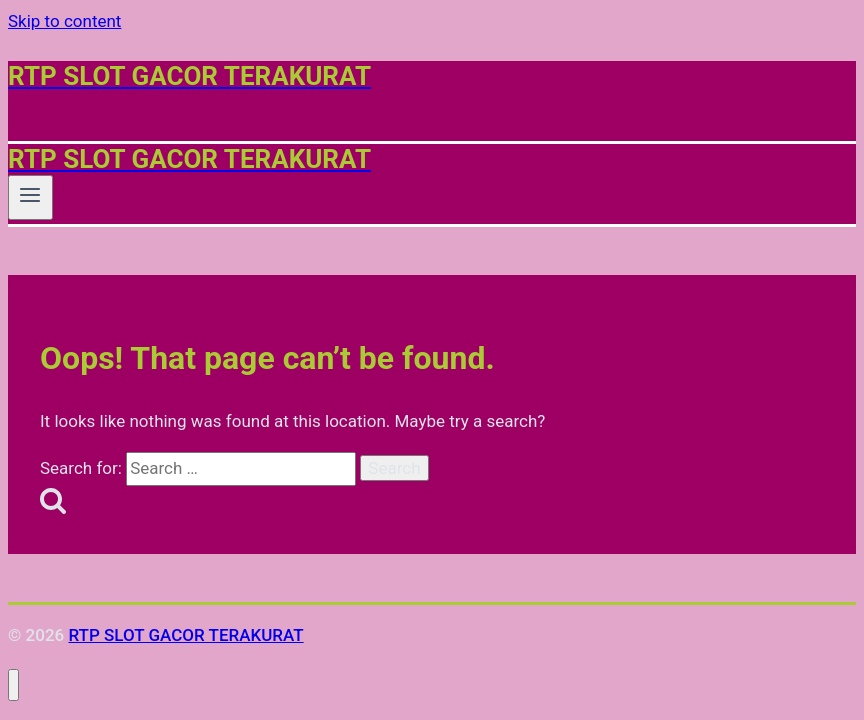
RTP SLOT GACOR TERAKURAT (185, 635)
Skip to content (64, 21)
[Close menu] (13, 685)
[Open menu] (30, 197)
